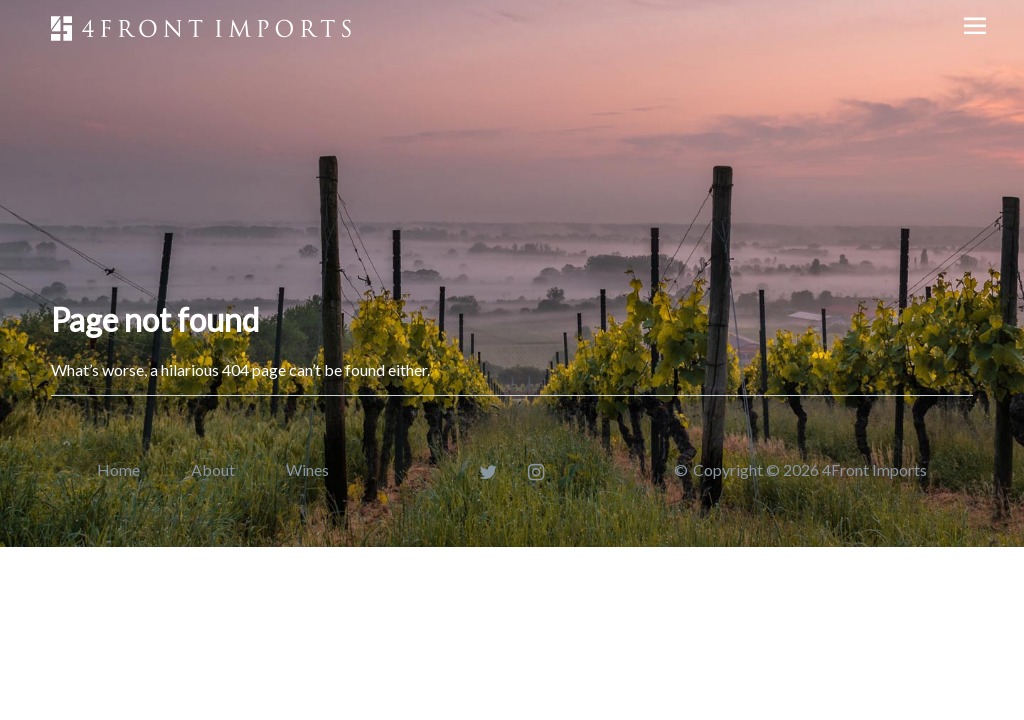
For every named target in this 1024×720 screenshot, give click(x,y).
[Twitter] (488, 471)
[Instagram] (536, 471)
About (213, 469)
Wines (307, 469)
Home (118, 469)
